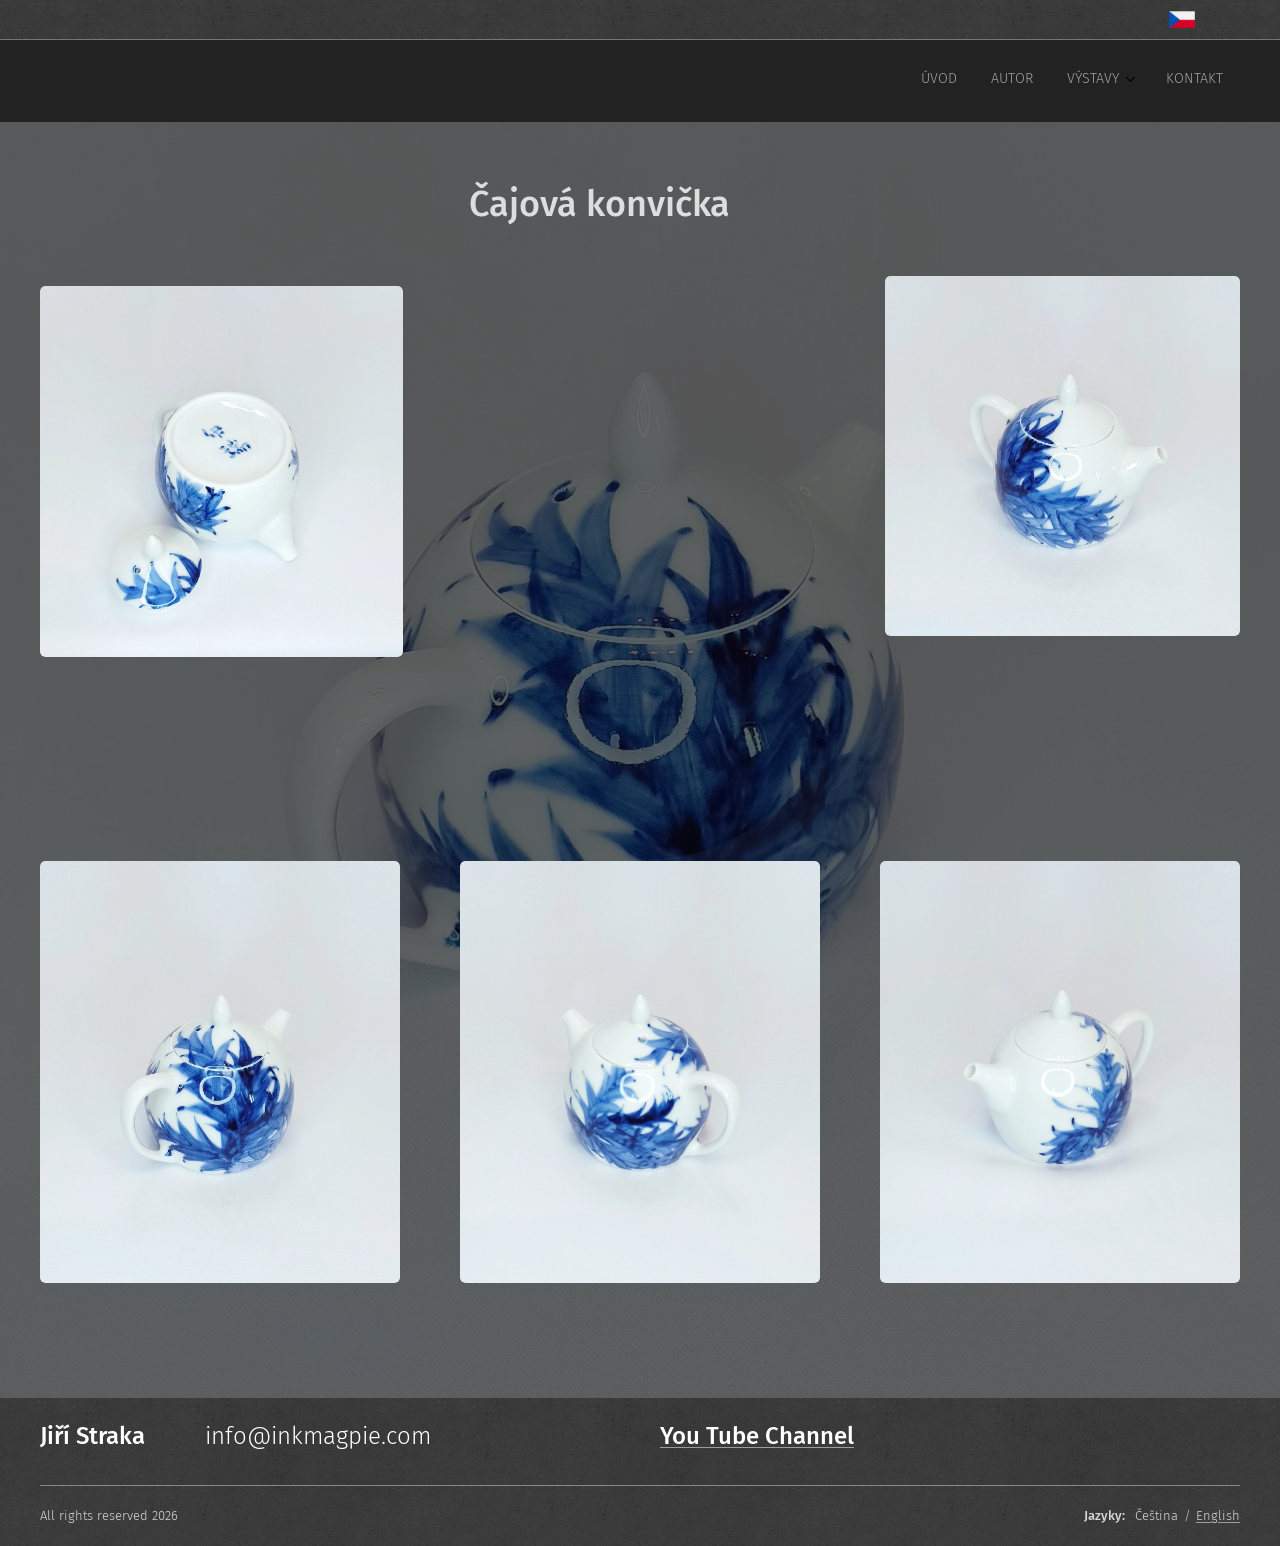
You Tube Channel (757, 1436)
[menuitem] (1108, 81)
